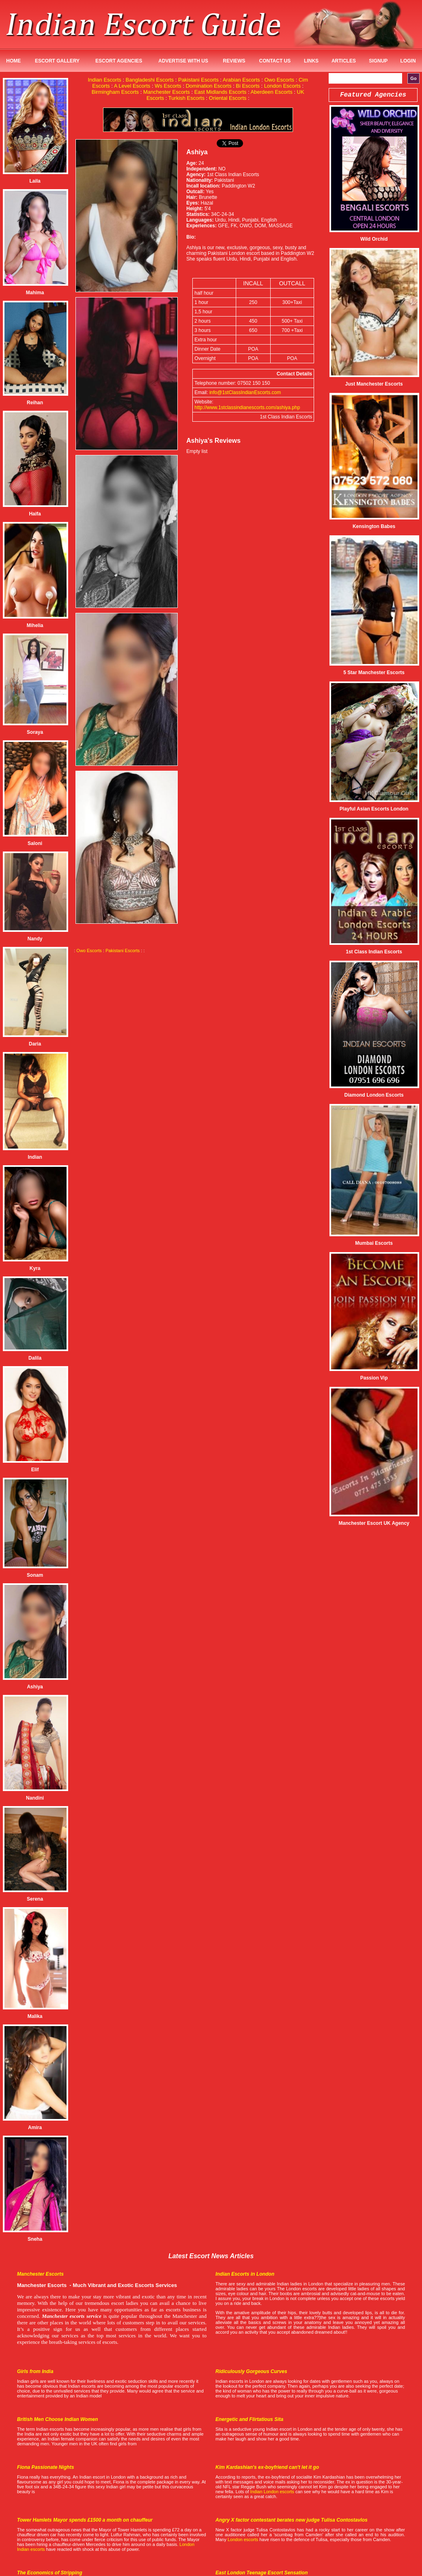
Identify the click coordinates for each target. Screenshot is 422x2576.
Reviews (234, 61)
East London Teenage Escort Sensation (261, 2573)
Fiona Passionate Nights (45, 2467)
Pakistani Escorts (198, 80)
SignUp (378, 61)
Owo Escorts (279, 80)
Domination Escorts (209, 86)
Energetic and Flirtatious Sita (249, 2419)
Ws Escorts (168, 86)
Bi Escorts (248, 86)
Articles (344, 61)
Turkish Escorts (186, 98)
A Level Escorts (132, 86)
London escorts (243, 2539)
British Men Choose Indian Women (57, 2419)
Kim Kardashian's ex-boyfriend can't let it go (267, 2467)
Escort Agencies (118, 61)
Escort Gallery (57, 61)
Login (408, 61)
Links (311, 61)
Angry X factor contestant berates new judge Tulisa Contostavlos (291, 2520)
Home (13, 61)
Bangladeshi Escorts (150, 80)
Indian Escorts (104, 80)
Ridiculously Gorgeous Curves (251, 2371)
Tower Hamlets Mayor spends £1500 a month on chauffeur (85, 2520)
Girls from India (35, 2371)
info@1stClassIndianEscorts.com (245, 392)
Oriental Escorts (227, 98)
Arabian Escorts (241, 80)
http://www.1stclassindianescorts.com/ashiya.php (247, 407)
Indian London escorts (272, 2491)
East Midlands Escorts (220, 92)
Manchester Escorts (166, 92)
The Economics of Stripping (49, 2573)
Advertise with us (183, 61)
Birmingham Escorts (115, 92)
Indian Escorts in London (244, 2274)
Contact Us (275, 61)
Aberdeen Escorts (271, 92)
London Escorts (282, 86)
